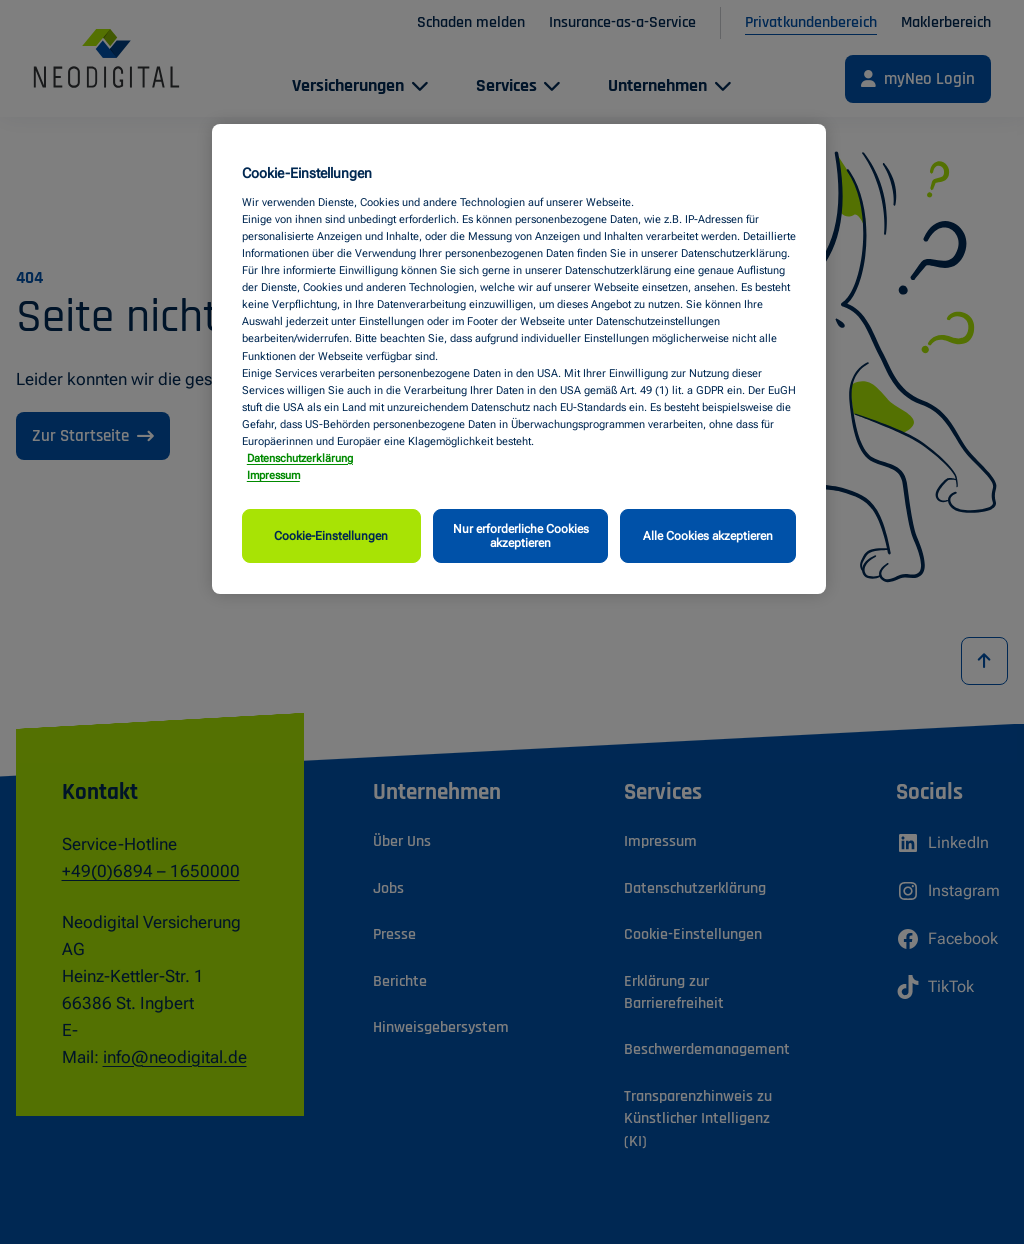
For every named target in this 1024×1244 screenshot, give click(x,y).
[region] (519, 359)
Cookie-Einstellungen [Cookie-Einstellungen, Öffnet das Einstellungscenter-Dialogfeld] (331, 536)
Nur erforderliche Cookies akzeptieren (521, 536)
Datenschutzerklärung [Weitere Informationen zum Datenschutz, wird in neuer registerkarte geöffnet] (300, 458)
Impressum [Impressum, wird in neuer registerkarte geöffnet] (273, 475)
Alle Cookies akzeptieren (708, 536)
